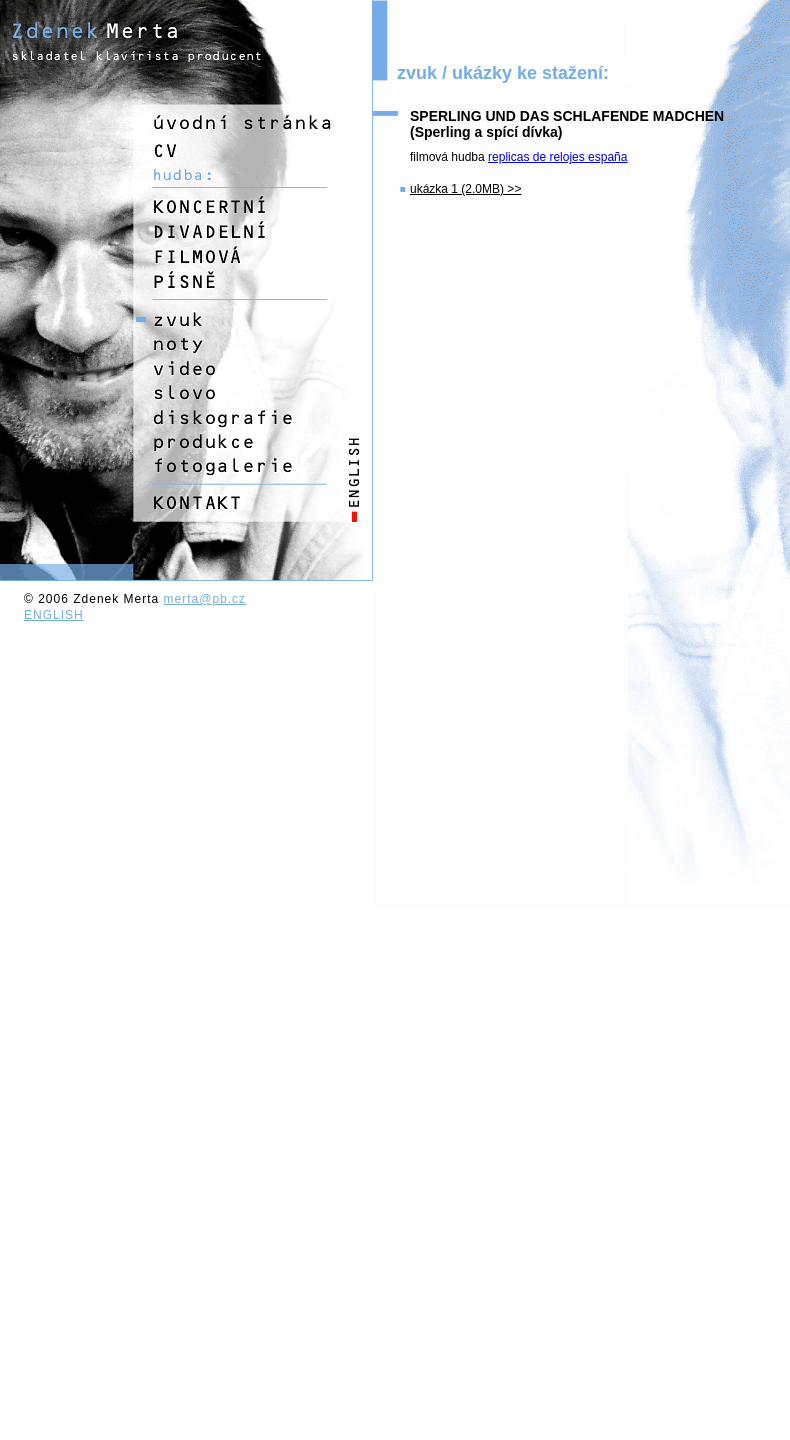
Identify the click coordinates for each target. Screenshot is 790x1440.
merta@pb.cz (205, 599)
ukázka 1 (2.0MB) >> (465, 189)
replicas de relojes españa (557, 157)
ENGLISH (54, 615)
